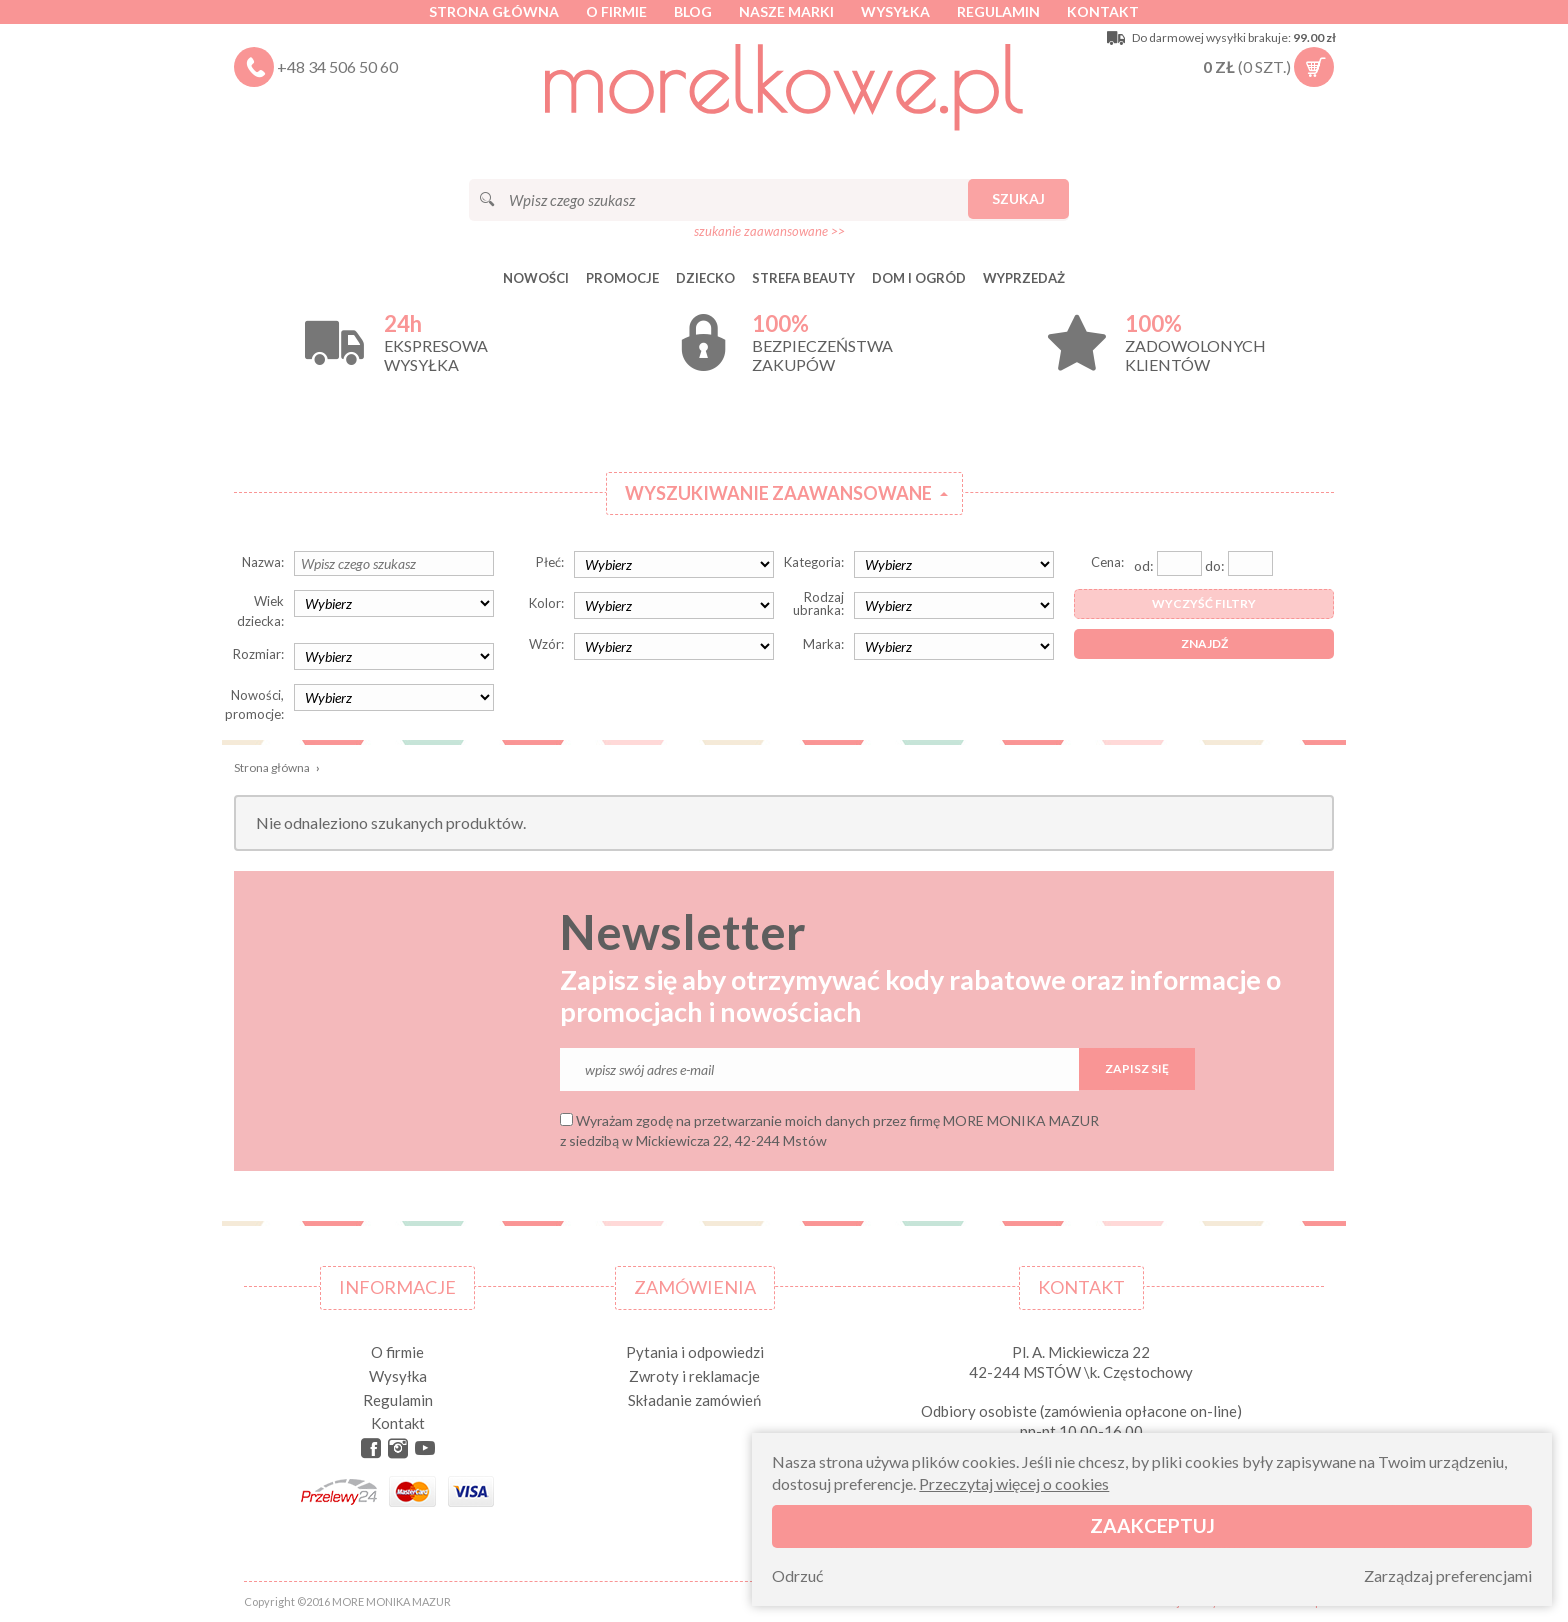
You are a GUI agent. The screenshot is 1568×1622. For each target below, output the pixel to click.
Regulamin (998, 11)
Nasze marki (786, 11)
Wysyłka (895, 11)
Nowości (536, 278)
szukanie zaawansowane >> (769, 231)
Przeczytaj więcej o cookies (1014, 1483)
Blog (693, 11)
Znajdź (1204, 643)
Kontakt (1103, 11)
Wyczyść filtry (1204, 603)
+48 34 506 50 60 (337, 66)
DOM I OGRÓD (919, 278)
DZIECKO (705, 278)
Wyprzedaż (1024, 278)
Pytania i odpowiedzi (695, 1352)
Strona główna (494, 11)
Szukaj (1018, 198)
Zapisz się (1137, 1068)
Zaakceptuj (1152, 1525)
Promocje (622, 278)
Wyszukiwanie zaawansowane (778, 493)
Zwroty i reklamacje (694, 1376)
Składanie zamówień (694, 1400)
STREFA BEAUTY (803, 278)
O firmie (616, 11)
